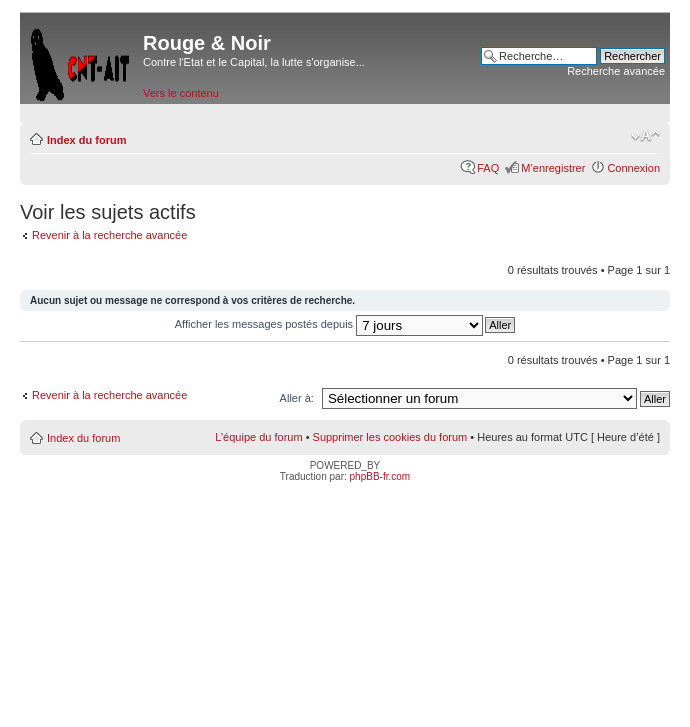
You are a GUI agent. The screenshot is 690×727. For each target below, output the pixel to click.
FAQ (488, 168)
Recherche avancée (616, 71)
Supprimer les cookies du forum (390, 437)
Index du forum (86, 140)
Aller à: (297, 398)
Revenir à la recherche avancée (109, 235)
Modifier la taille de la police (645, 136)
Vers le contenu (181, 93)
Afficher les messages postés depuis (329, 324)
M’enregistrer (553, 168)
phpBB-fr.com (380, 476)
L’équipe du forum (258, 437)
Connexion (633, 168)
